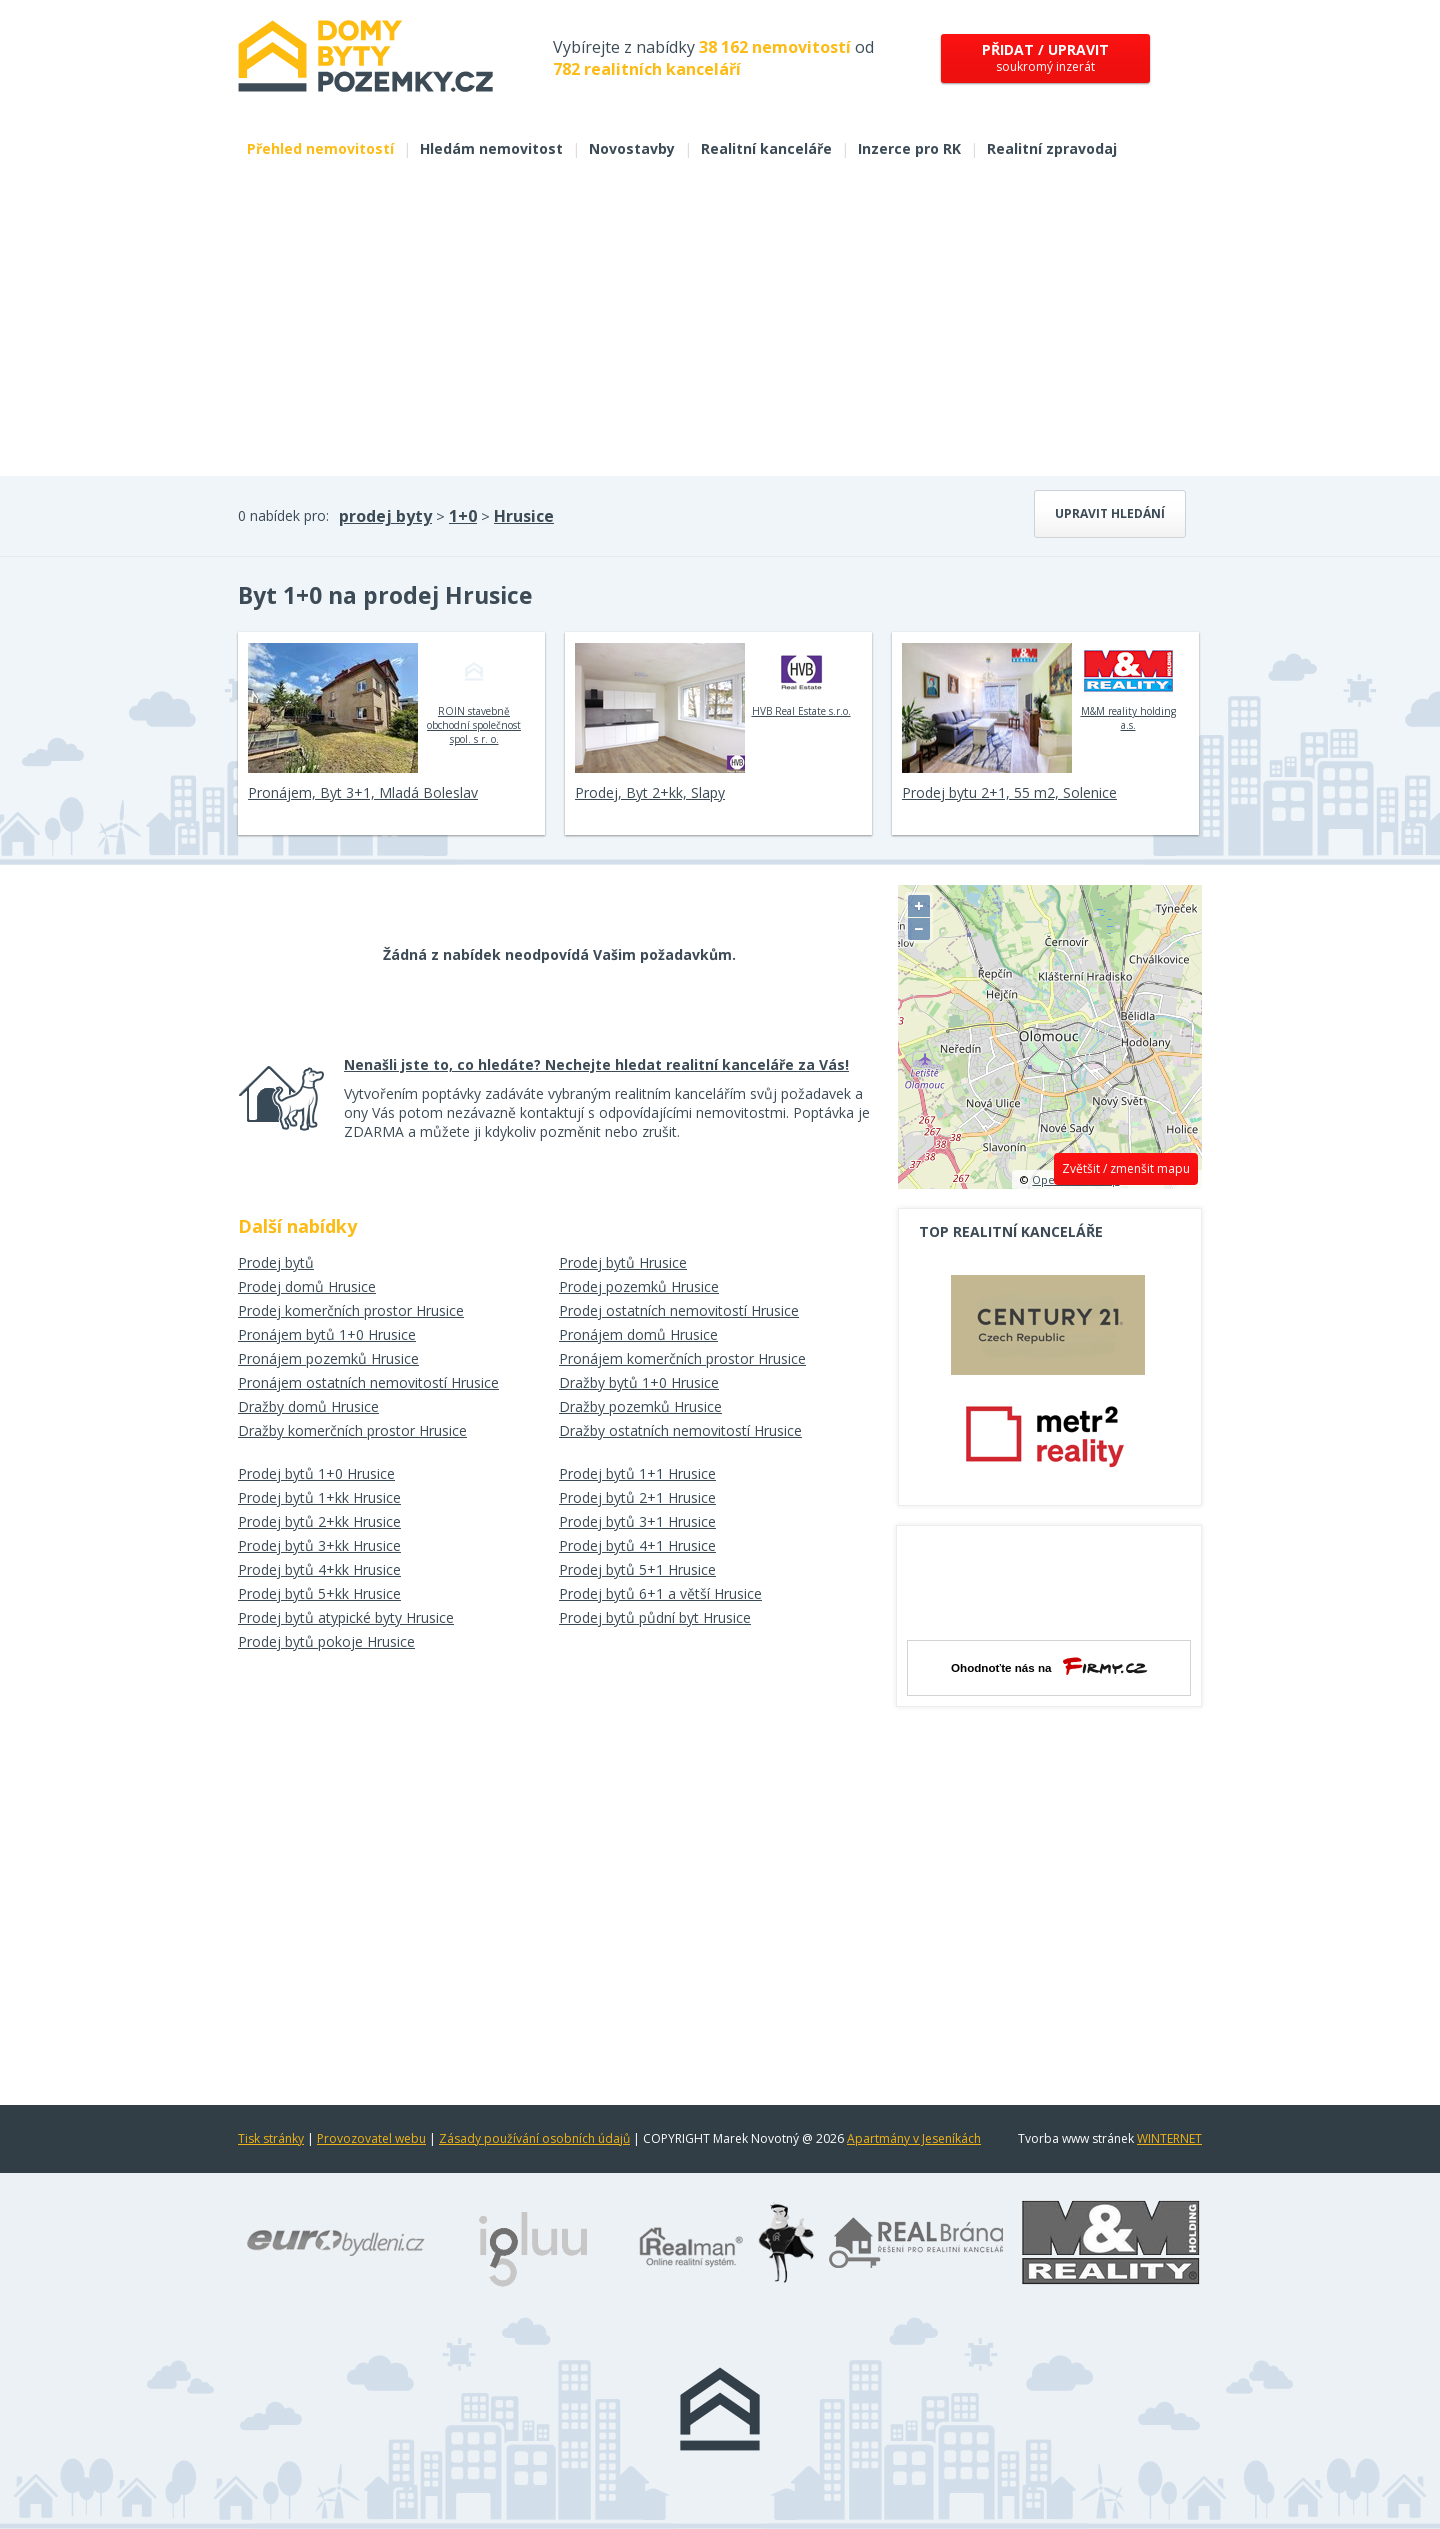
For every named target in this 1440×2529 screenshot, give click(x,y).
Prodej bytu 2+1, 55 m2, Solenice (1009, 792)
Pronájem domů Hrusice (638, 1334)
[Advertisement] (720, 326)
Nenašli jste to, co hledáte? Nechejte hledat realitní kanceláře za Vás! (596, 1064)
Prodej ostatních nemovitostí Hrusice (679, 1310)
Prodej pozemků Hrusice (639, 1286)
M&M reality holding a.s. (1128, 687)
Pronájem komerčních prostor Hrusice (682, 1358)
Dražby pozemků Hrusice (640, 1406)
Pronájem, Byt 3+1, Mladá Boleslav (363, 792)
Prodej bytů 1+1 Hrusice (637, 1473)
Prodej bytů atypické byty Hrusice (346, 1617)
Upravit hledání (1110, 513)
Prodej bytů (276, 1262)
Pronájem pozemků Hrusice (328, 1358)
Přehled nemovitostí (320, 148)
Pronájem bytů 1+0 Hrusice (327, 1334)
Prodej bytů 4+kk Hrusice (319, 1569)
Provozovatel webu (371, 2138)
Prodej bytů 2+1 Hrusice (637, 1497)
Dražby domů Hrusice (308, 1406)
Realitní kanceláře (766, 148)
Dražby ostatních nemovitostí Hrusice (680, 1430)
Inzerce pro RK (909, 148)
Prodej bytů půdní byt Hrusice (655, 1617)
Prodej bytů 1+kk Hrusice (319, 1497)
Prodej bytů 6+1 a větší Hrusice (660, 1593)
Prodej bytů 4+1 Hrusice (637, 1545)
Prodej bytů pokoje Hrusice (326, 1641)
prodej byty (385, 516)
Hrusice (524, 516)
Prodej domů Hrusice (307, 1286)
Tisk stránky (271, 2138)
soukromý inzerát (1045, 57)
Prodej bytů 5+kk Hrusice (319, 1593)
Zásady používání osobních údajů (534, 2138)
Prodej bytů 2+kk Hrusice (319, 1521)
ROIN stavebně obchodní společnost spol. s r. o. (474, 694)
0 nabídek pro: (283, 515)
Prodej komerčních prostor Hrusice (351, 1310)
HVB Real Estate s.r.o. (801, 680)
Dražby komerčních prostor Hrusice (352, 1430)
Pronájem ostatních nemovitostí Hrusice (368, 1382)
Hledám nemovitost (491, 148)
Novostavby (632, 148)
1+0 (463, 516)
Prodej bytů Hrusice (623, 1262)
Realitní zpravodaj (1052, 148)
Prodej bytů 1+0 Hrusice (316, 1473)
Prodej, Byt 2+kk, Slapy (650, 792)
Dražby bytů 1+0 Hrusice (639, 1382)
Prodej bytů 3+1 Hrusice (637, 1521)
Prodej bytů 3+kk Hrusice (319, 1545)
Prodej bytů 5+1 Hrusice (637, 1569)
